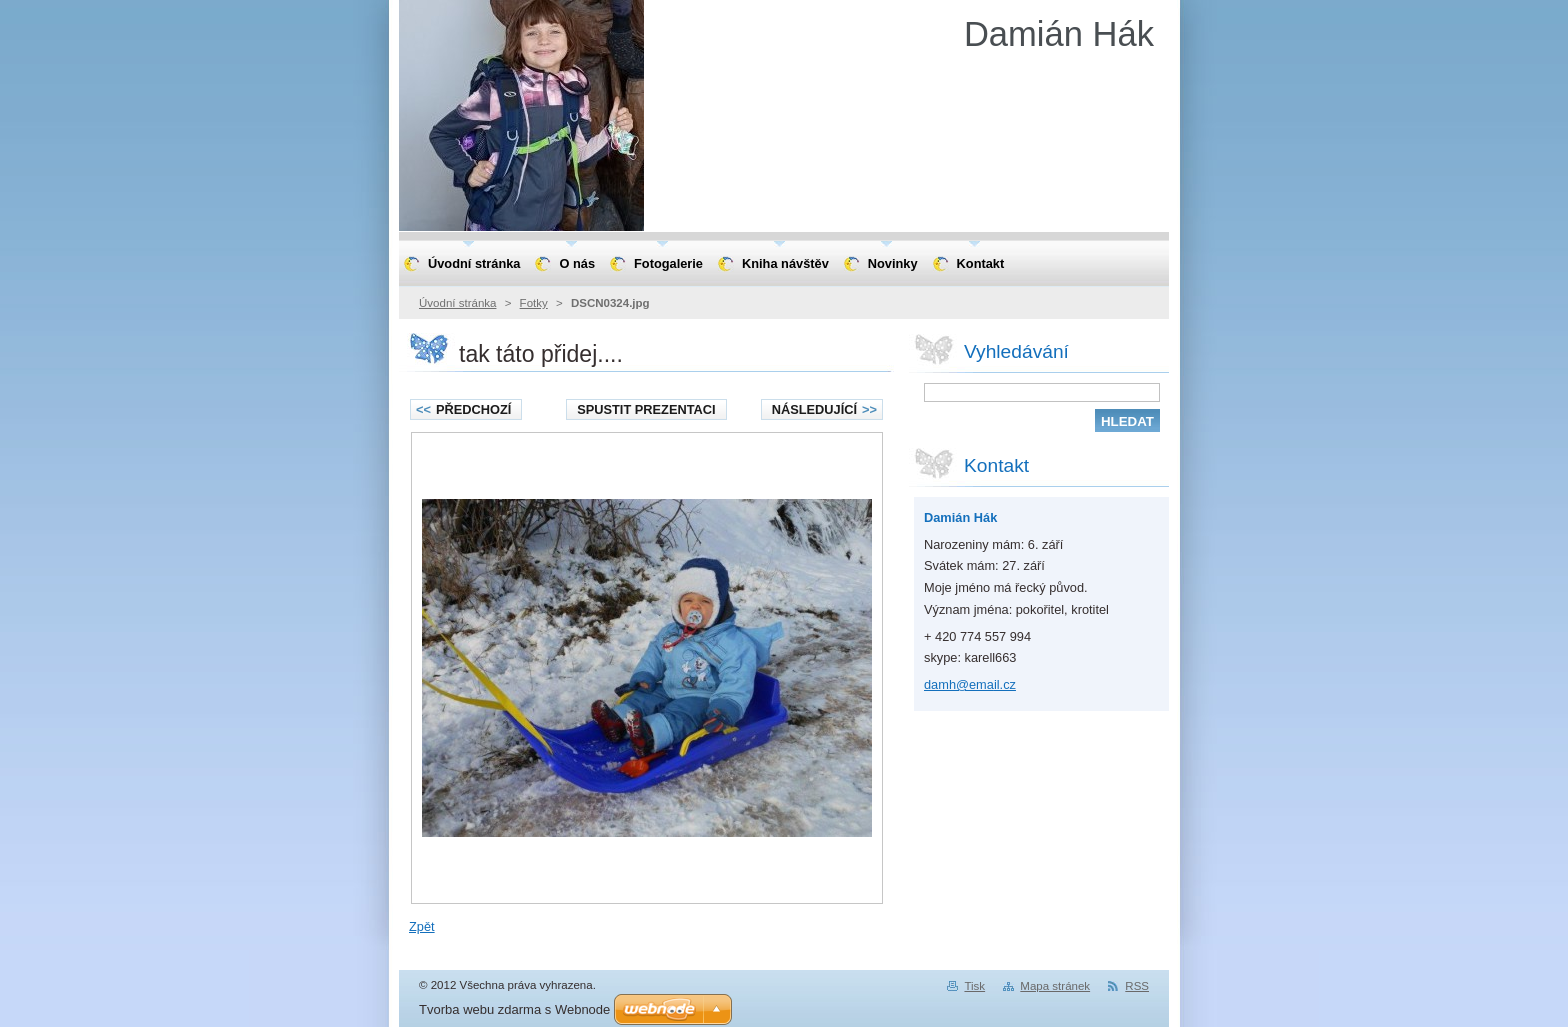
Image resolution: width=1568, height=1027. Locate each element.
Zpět (422, 926)
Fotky (534, 303)
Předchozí (463, 409)
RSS (1137, 986)
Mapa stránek (1055, 986)
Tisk (974, 986)
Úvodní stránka (457, 303)
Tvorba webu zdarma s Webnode (514, 1009)
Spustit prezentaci (646, 409)
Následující (824, 409)
